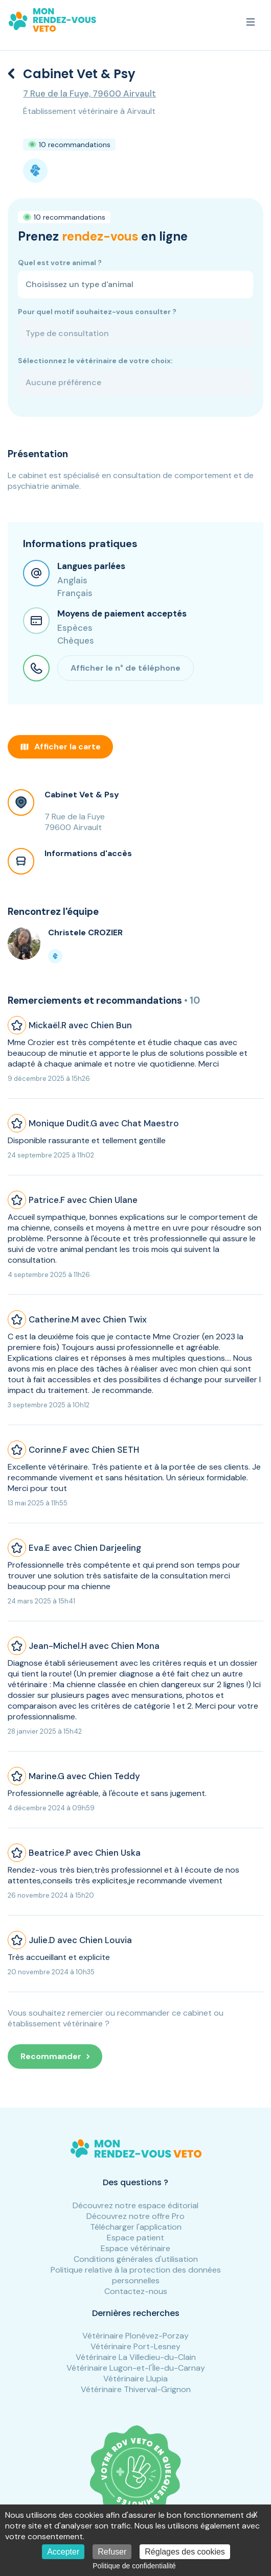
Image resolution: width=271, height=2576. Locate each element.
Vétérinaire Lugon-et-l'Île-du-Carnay (135, 2367)
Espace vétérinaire (135, 2248)
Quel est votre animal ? (60, 262)
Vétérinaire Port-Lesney (135, 2346)
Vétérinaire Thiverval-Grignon (136, 2389)
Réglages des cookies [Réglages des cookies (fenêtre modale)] (185, 2551)
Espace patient (135, 2237)
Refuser (112, 2551)
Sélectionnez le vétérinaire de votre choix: (95, 360)
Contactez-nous (135, 2291)
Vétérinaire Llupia (135, 2378)
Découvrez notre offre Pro (135, 2216)
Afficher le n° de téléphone (125, 668)
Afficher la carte (60, 746)
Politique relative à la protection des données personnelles (136, 2275)
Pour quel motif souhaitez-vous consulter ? (97, 311)
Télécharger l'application (136, 2226)
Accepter (63, 2551)
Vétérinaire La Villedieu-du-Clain (136, 2357)
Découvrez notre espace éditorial (135, 2205)
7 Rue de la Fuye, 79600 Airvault (89, 93)
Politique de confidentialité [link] (134, 2566)
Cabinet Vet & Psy (81, 794)
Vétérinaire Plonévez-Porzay (135, 2335)
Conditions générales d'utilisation (136, 2259)
